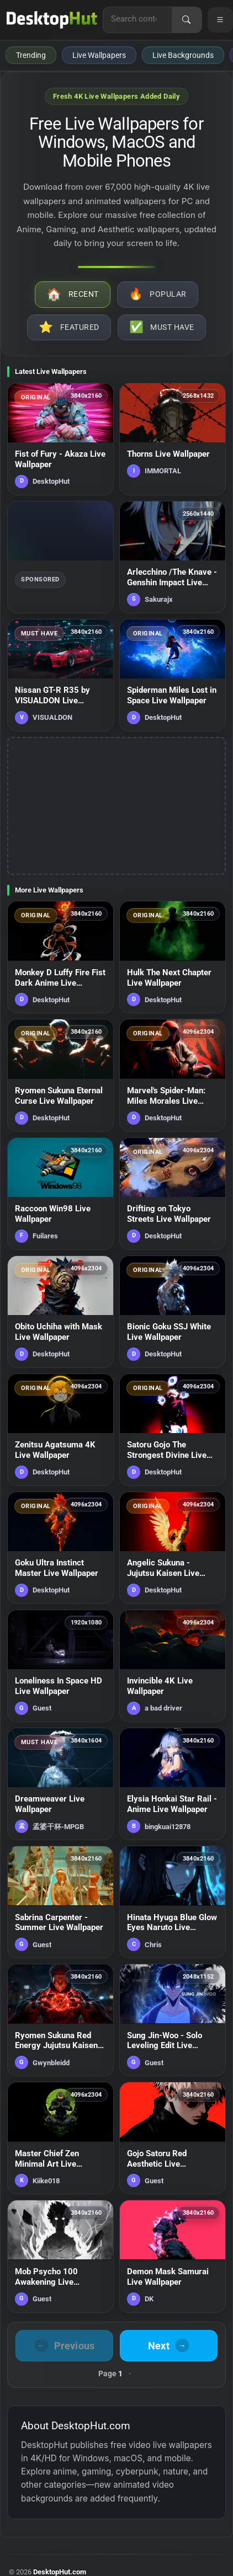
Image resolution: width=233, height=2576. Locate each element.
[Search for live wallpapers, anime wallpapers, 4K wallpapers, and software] (137, 18)
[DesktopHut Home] (52, 20)
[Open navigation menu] (220, 20)
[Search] (187, 20)
